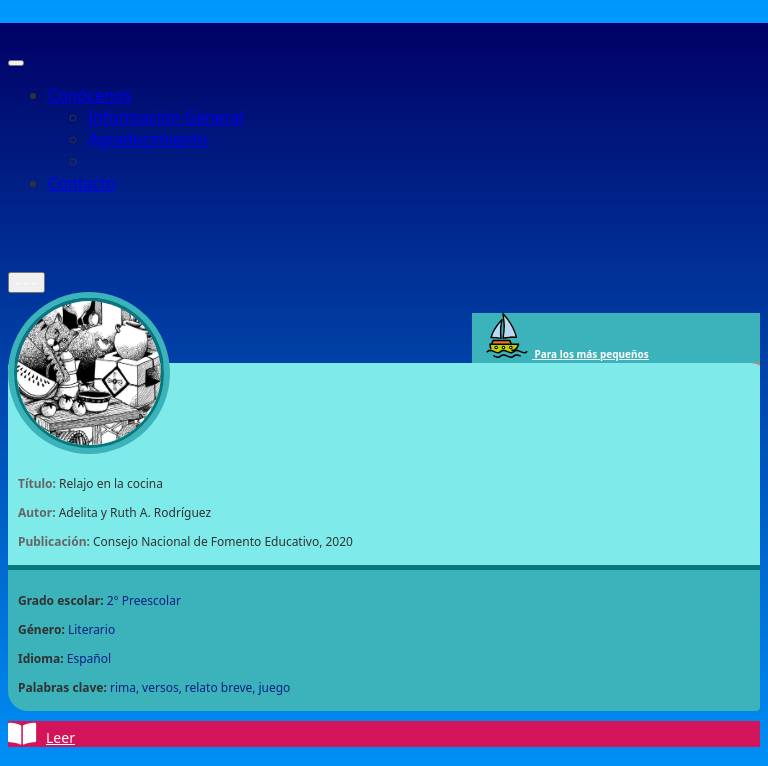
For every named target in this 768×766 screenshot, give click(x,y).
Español (89, 658)
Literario (91, 629)
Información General (166, 117)
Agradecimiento (147, 139)
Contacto (82, 183)
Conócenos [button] (89, 95)
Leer (41, 734)
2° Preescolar (144, 600)
